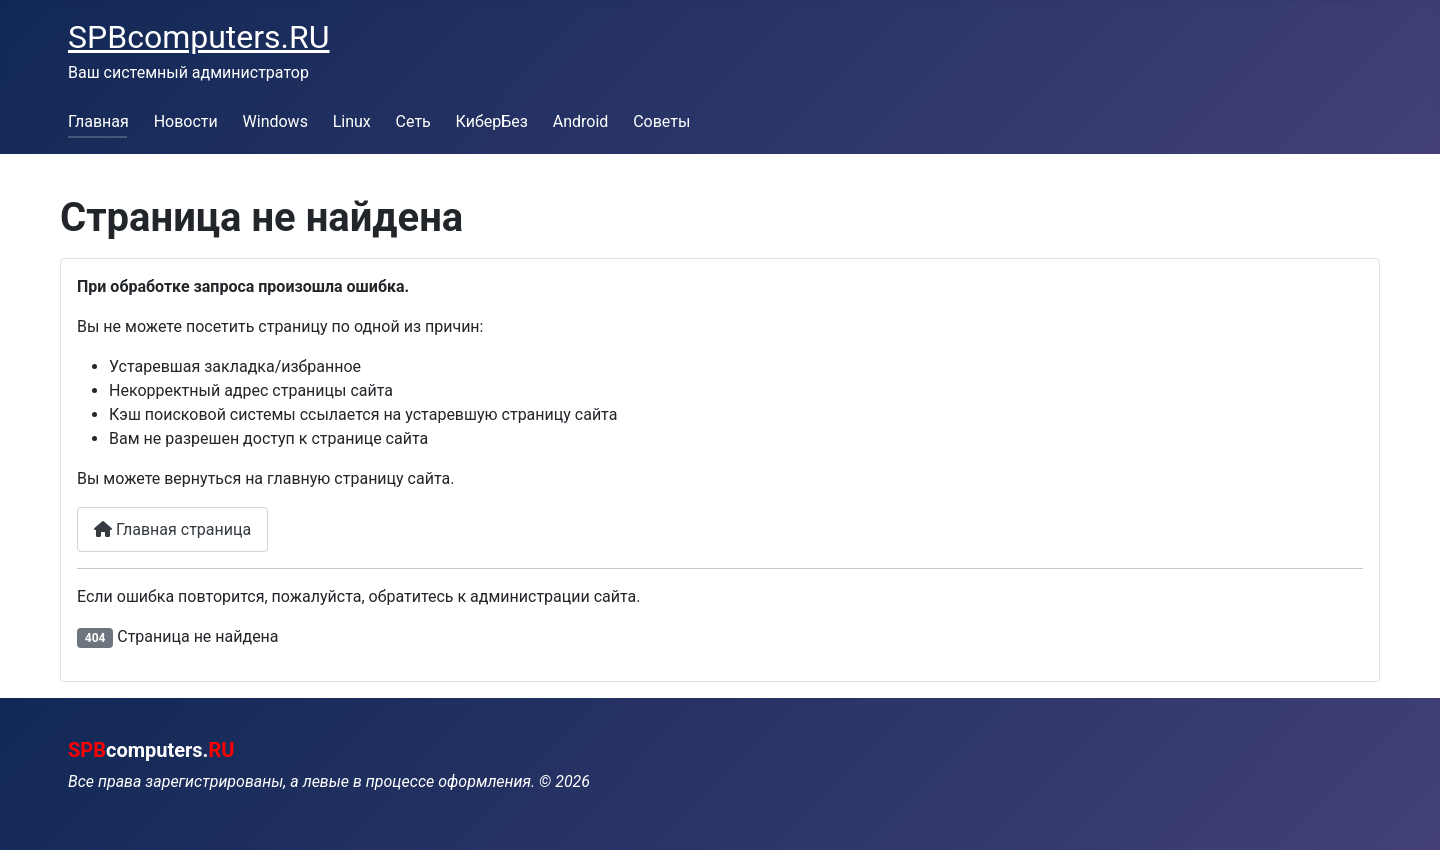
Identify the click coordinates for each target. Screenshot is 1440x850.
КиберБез (492, 121)
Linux (352, 121)
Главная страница (172, 529)
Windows (275, 121)
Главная (98, 121)
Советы (661, 121)
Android (581, 121)
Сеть (413, 121)
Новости (186, 121)
